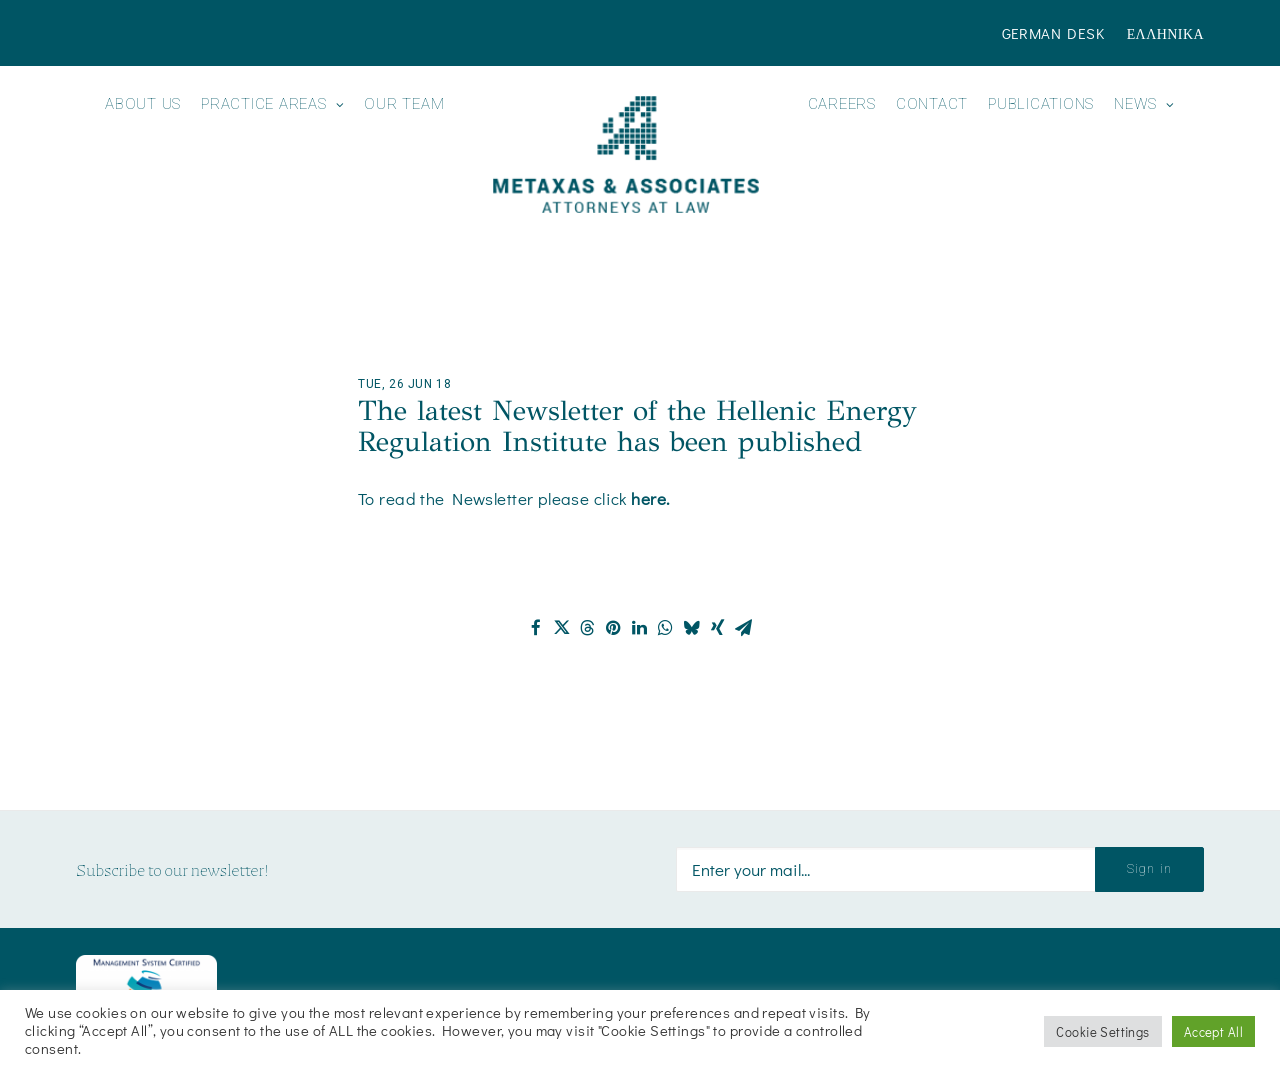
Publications (1041, 104)
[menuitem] (1058, 33)
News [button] (1144, 104)
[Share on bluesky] (692, 628)
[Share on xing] (718, 628)
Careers (842, 104)
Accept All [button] (1213, 1031)
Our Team (404, 104)
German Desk (1053, 33)
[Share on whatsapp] (666, 628)
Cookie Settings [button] (1102, 1031)
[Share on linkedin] (640, 628)
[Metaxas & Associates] (625, 154)
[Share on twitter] (562, 628)
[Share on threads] (588, 628)
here (648, 498)
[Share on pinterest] (614, 628)
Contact (932, 104)
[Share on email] (744, 628)
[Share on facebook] (536, 628)
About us (143, 104)
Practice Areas (272, 104)
